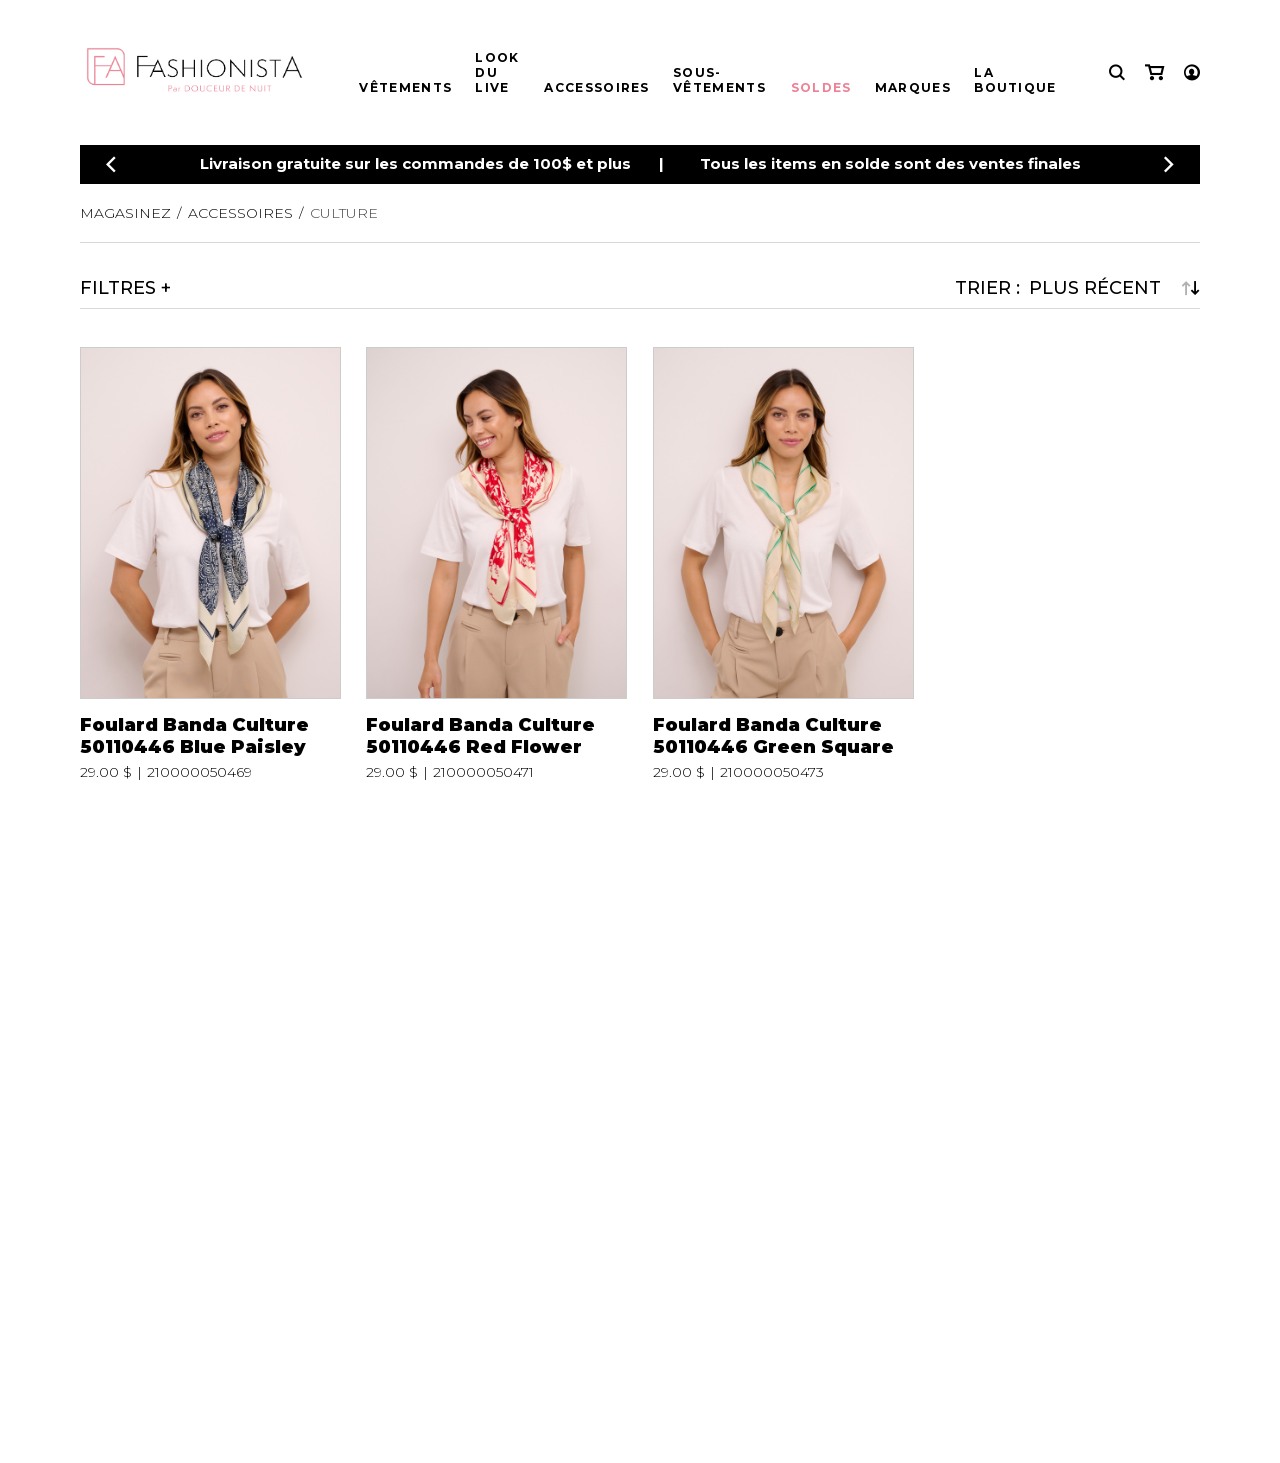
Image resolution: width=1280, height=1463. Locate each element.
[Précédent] (111, 164)
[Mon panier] (1154, 72)
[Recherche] (1117, 72)
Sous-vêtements (719, 80)
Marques (913, 87)
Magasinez (125, 213)
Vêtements (405, 87)
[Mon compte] (1192, 72)
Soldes (821, 87)
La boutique (1015, 80)
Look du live (497, 72)
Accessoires (596, 87)
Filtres (118, 288)
